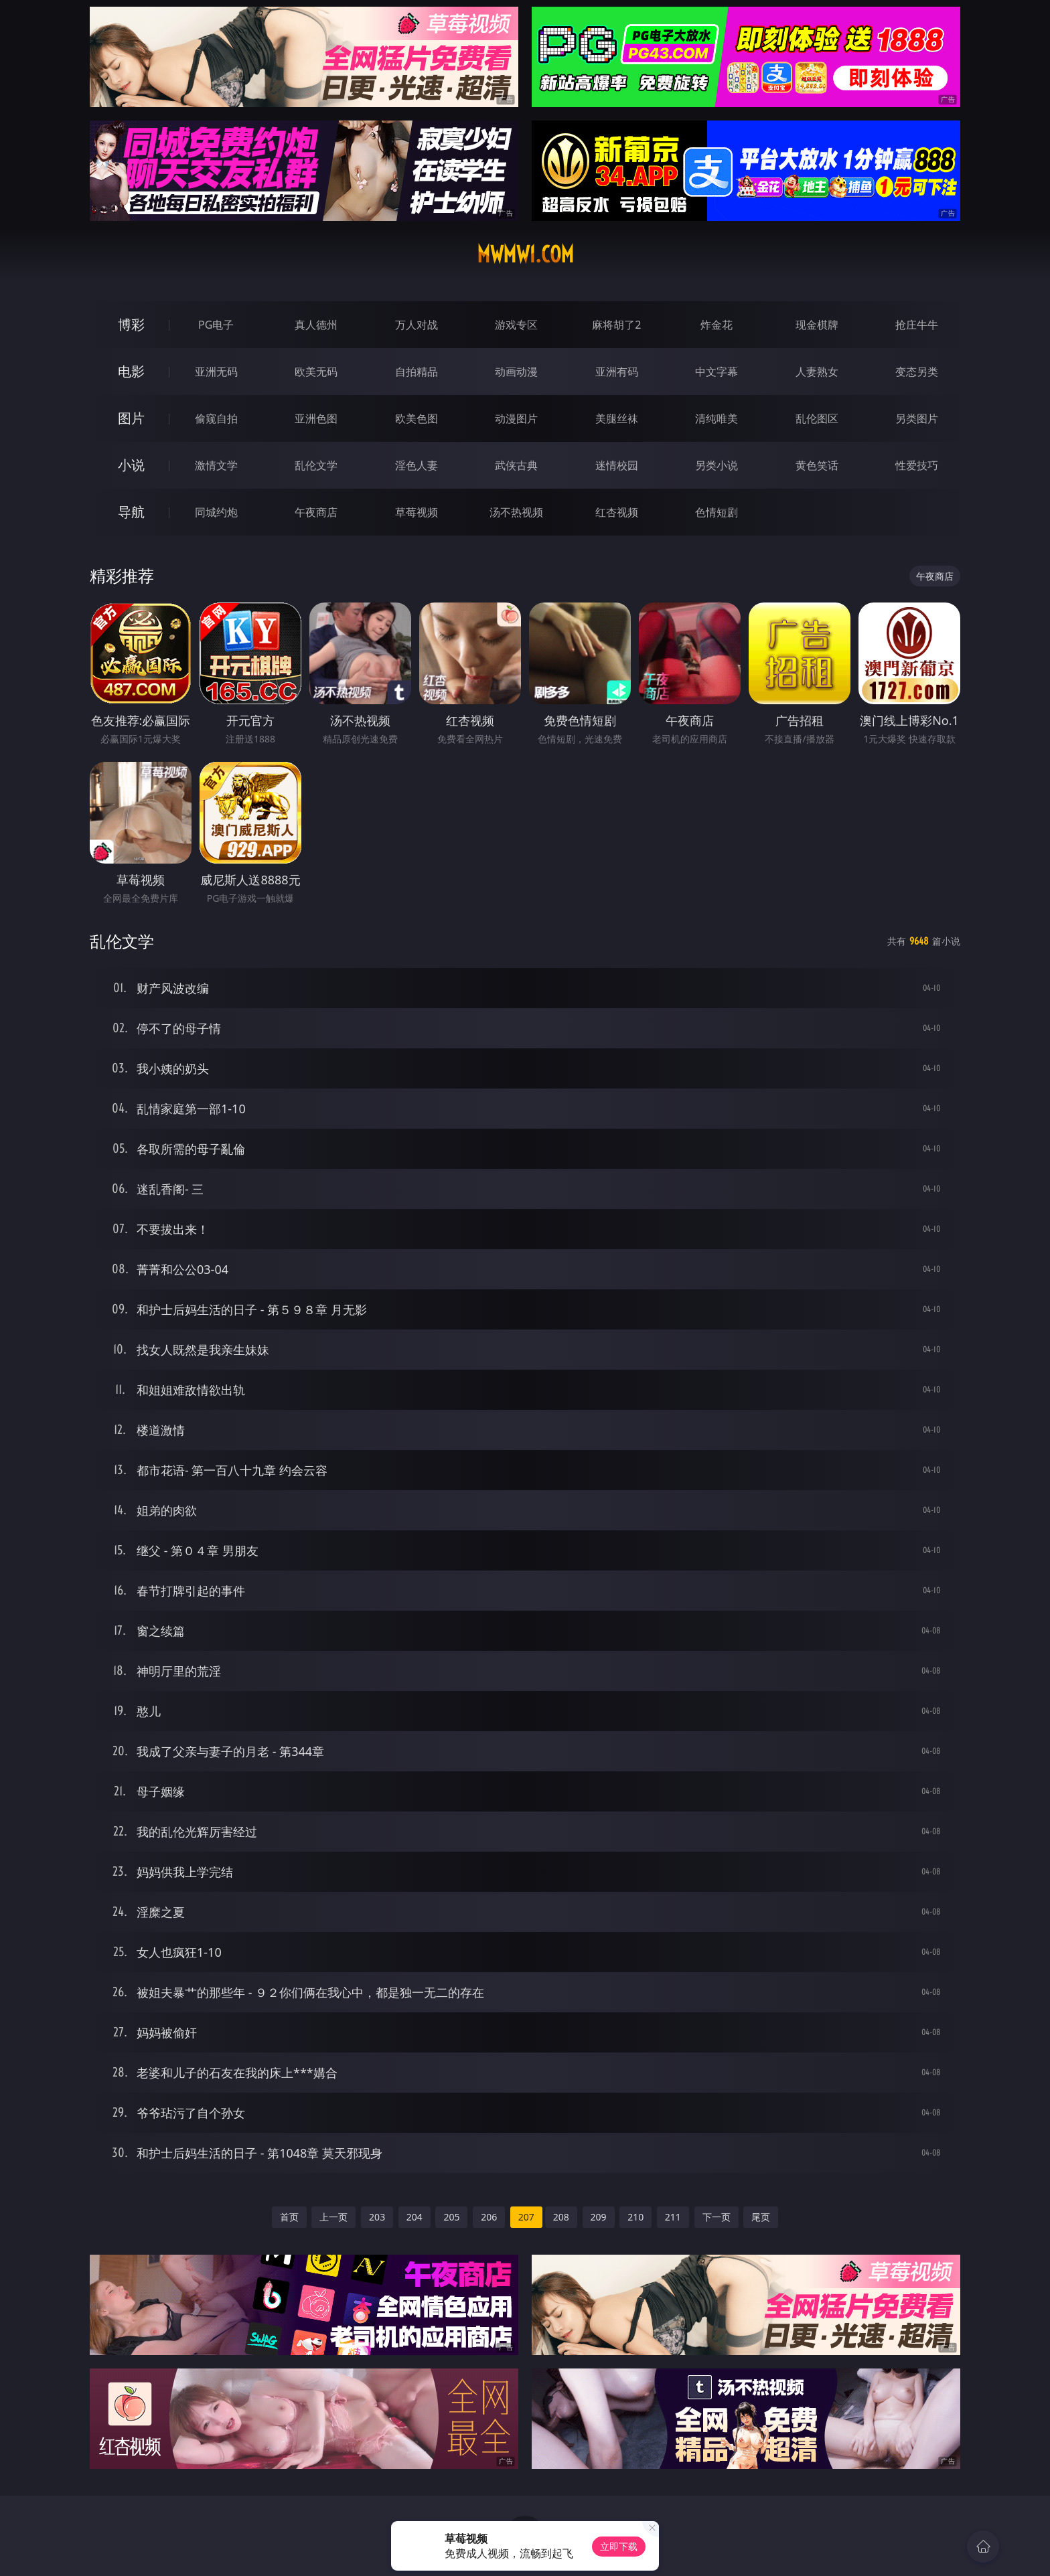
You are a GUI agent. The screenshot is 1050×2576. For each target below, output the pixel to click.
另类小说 (716, 465)
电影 (131, 371)
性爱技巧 (916, 465)
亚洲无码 (216, 371)
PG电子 (216, 324)
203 (377, 2216)
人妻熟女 (817, 371)
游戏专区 (516, 324)
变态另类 (916, 371)
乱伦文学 (316, 465)
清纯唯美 (716, 418)
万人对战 (416, 324)
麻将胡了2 (616, 324)
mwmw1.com (525, 254)
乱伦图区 (817, 418)
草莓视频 (416, 512)
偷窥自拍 (216, 418)
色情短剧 (716, 512)
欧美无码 (316, 371)
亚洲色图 (316, 418)
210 (635, 2216)
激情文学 (216, 465)
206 (489, 2216)
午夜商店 (316, 512)
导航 (131, 512)
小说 (131, 465)
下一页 (716, 2216)
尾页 (760, 2216)
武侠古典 (516, 465)
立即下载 (619, 2546)
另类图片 (916, 418)
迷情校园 (616, 465)
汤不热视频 (516, 512)
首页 (289, 2216)
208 (561, 2216)
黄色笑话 (817, 465)
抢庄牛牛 (916, 324)
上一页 (333, 2216)
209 (599, 2216)
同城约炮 (216, 512)
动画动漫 (516, 371)
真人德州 (316, 324)
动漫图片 (516, 418)
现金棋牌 (817, 324)
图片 (131, 418)
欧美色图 (416, 418)
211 (673, 2216)
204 (414, 2216)
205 (451, 2216)
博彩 (131, 324)
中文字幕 (716, 371)
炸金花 (716, 324)
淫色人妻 (416, 465)
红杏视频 (616, 512)
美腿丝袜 (616, 418)
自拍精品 (416, 371)
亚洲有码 (616, 371)
